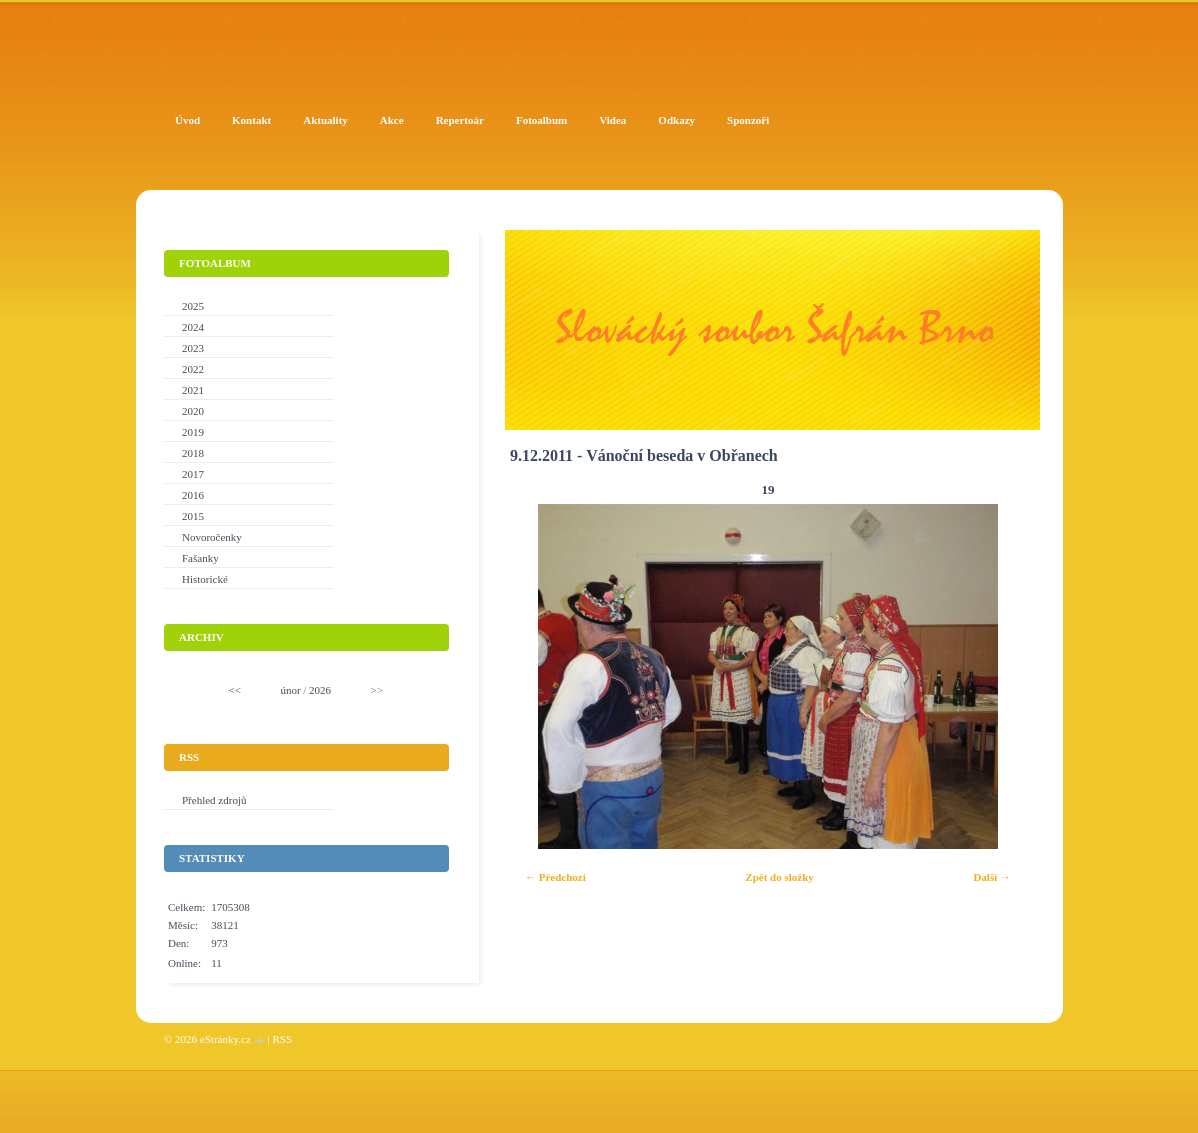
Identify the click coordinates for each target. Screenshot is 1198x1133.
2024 (193, 327)
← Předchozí (555, 877)
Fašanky (200, 558)
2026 (320, 690)
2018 (193, 453)
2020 (193, 411)
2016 (193, 495)
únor (290, 690)
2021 (193, 390)
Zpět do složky (779, 877)
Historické (205, 579)
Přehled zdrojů (214, 800)
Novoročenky (212, 537)
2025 (193, 306)
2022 (193, 369)
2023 (193, 348)
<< (235, 690)
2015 (193, 516)
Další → (992, 877)
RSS (282, 1039)
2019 (193, 432)
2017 (193, 474)
